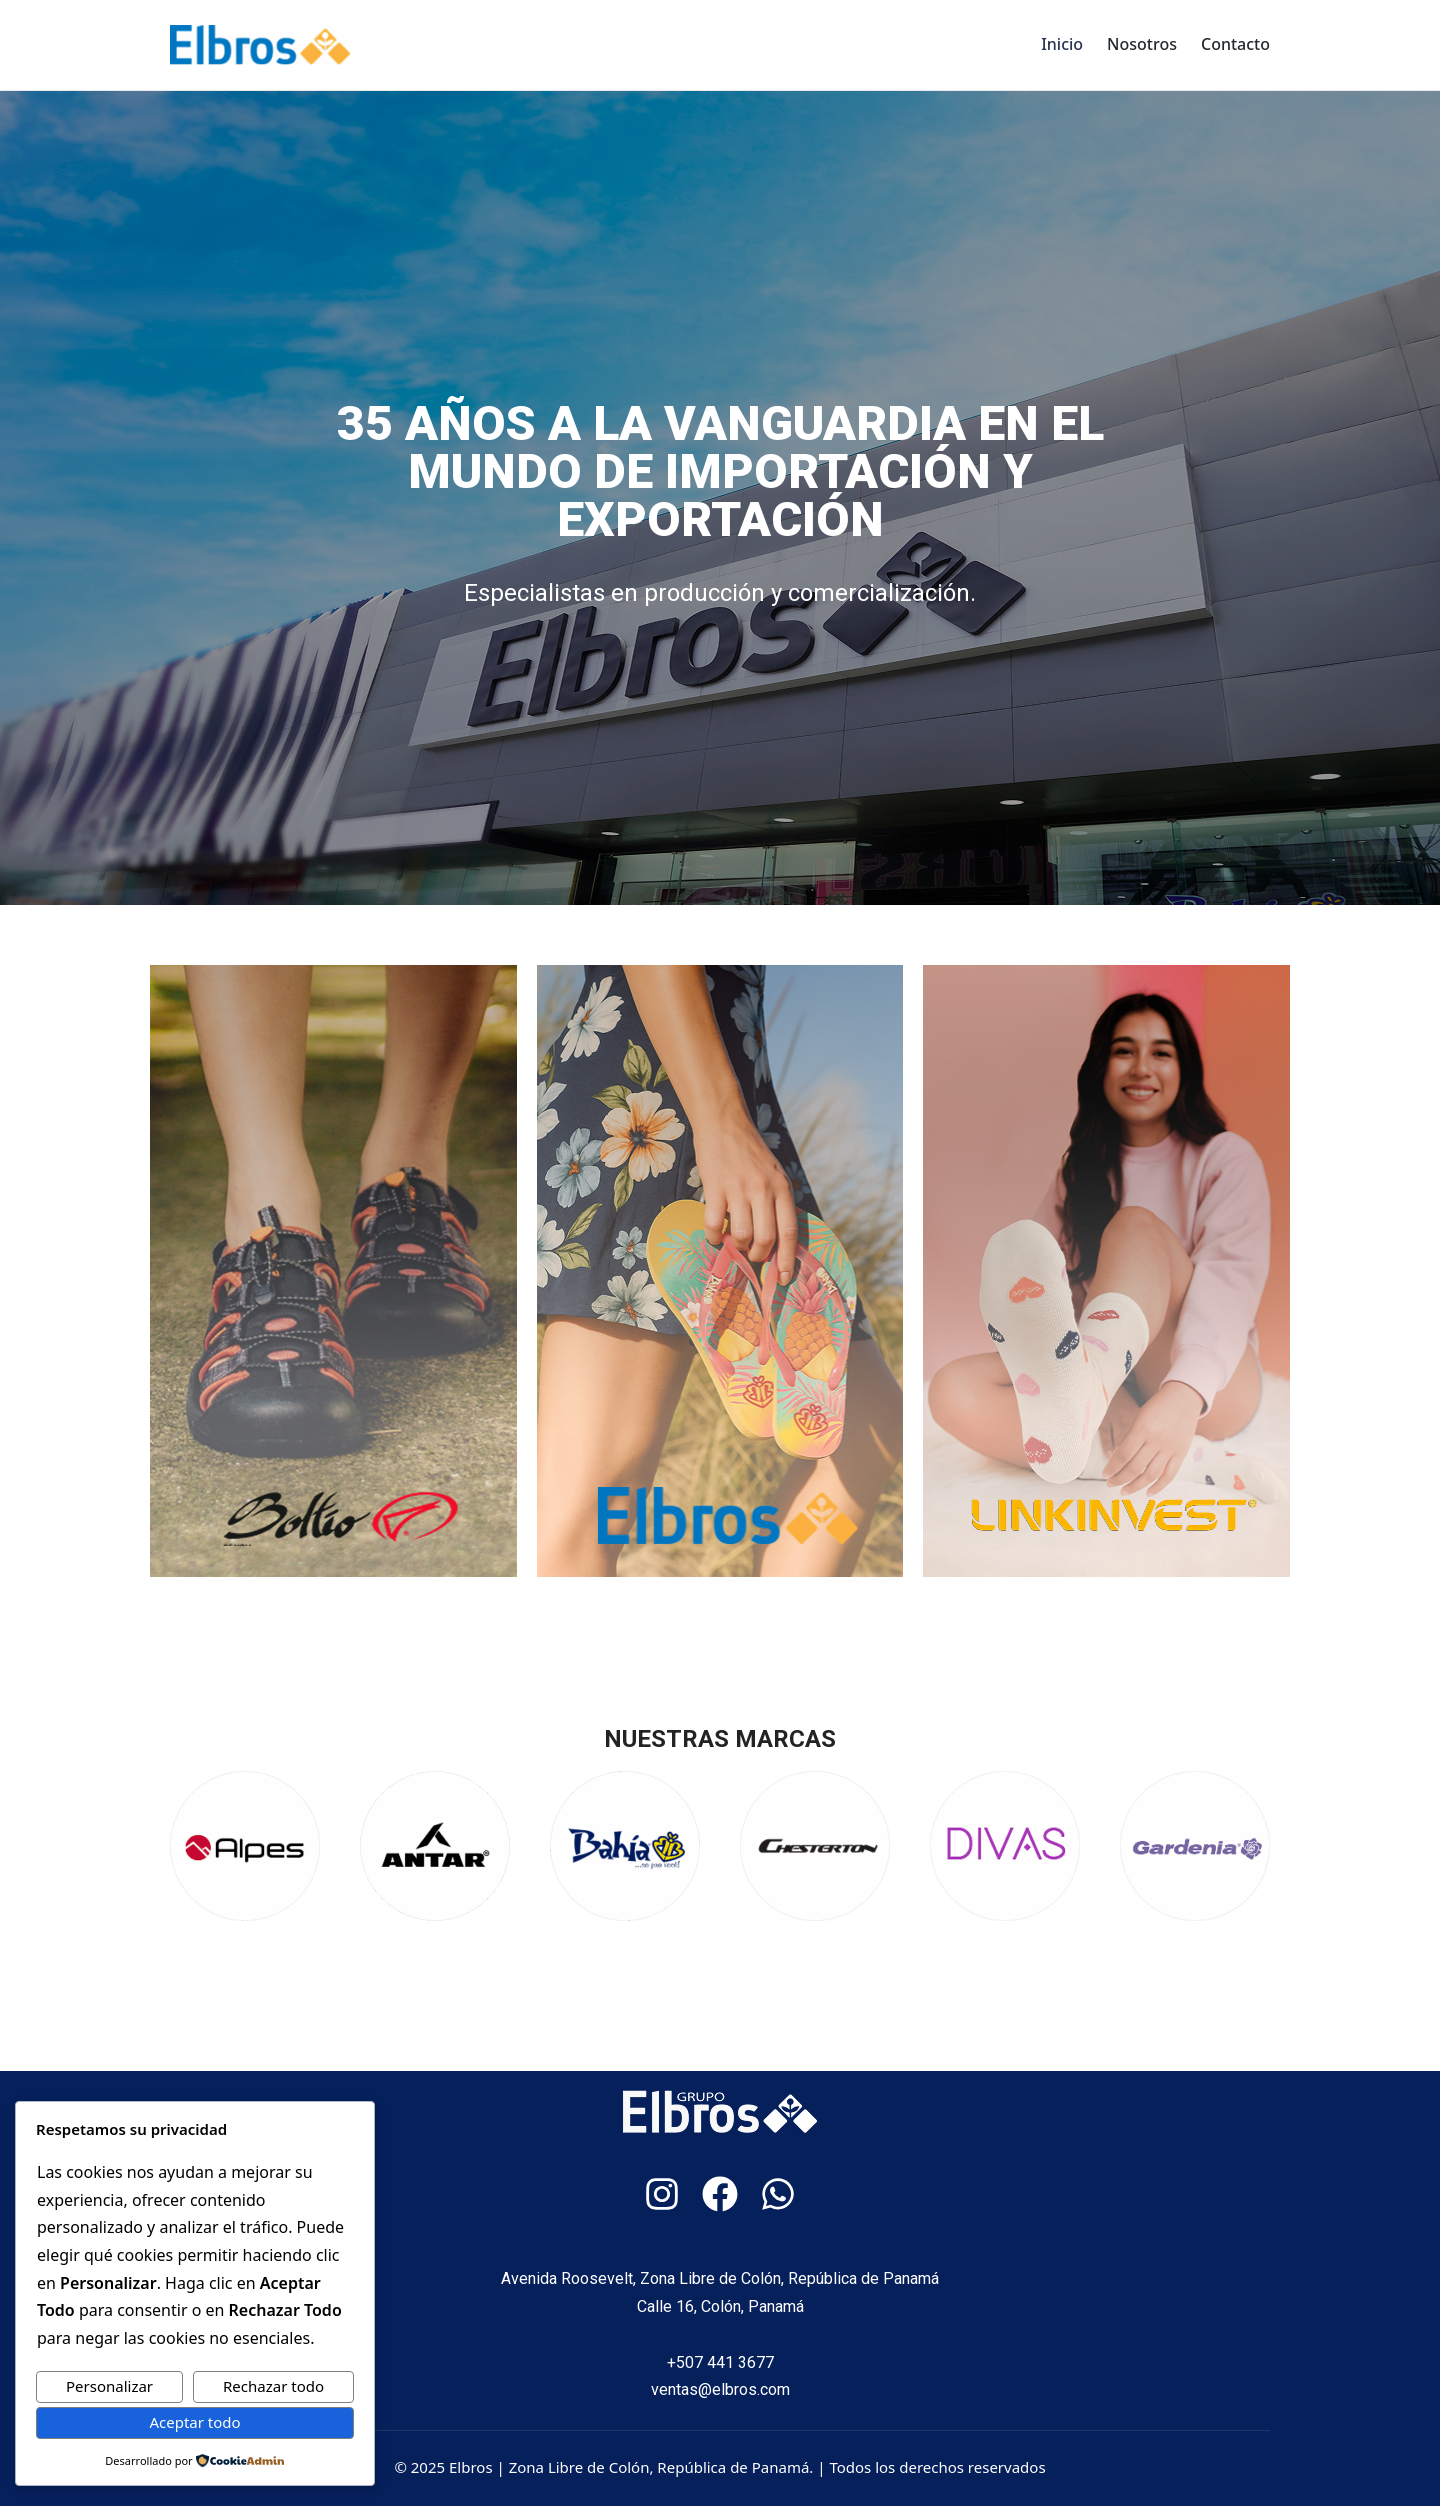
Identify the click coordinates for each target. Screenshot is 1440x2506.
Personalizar (109, 2386)
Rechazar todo (273, 2386)
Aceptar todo (194, 2422)
